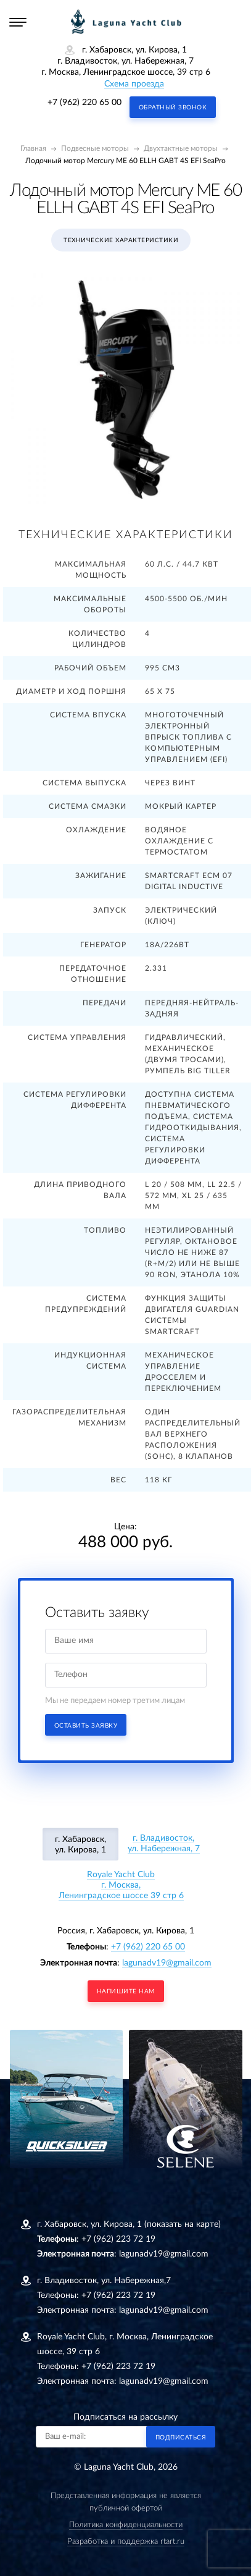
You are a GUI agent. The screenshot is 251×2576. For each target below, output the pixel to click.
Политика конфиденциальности (126, 2525)
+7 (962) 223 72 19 (118, 2239)
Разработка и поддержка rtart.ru (125, 2542)
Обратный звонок (173, 107)
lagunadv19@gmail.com (167, 1963)
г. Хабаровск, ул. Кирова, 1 (80, 1844)
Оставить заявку (86, 1726)
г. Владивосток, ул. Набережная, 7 (164, 1843)
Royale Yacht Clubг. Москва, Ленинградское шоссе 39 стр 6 (121, 1885)
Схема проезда (134, 84)
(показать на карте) (182, 2224)
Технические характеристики (121, 240)
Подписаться (181, 2438)
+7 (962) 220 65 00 (84, 102)
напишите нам (126, 1991)
